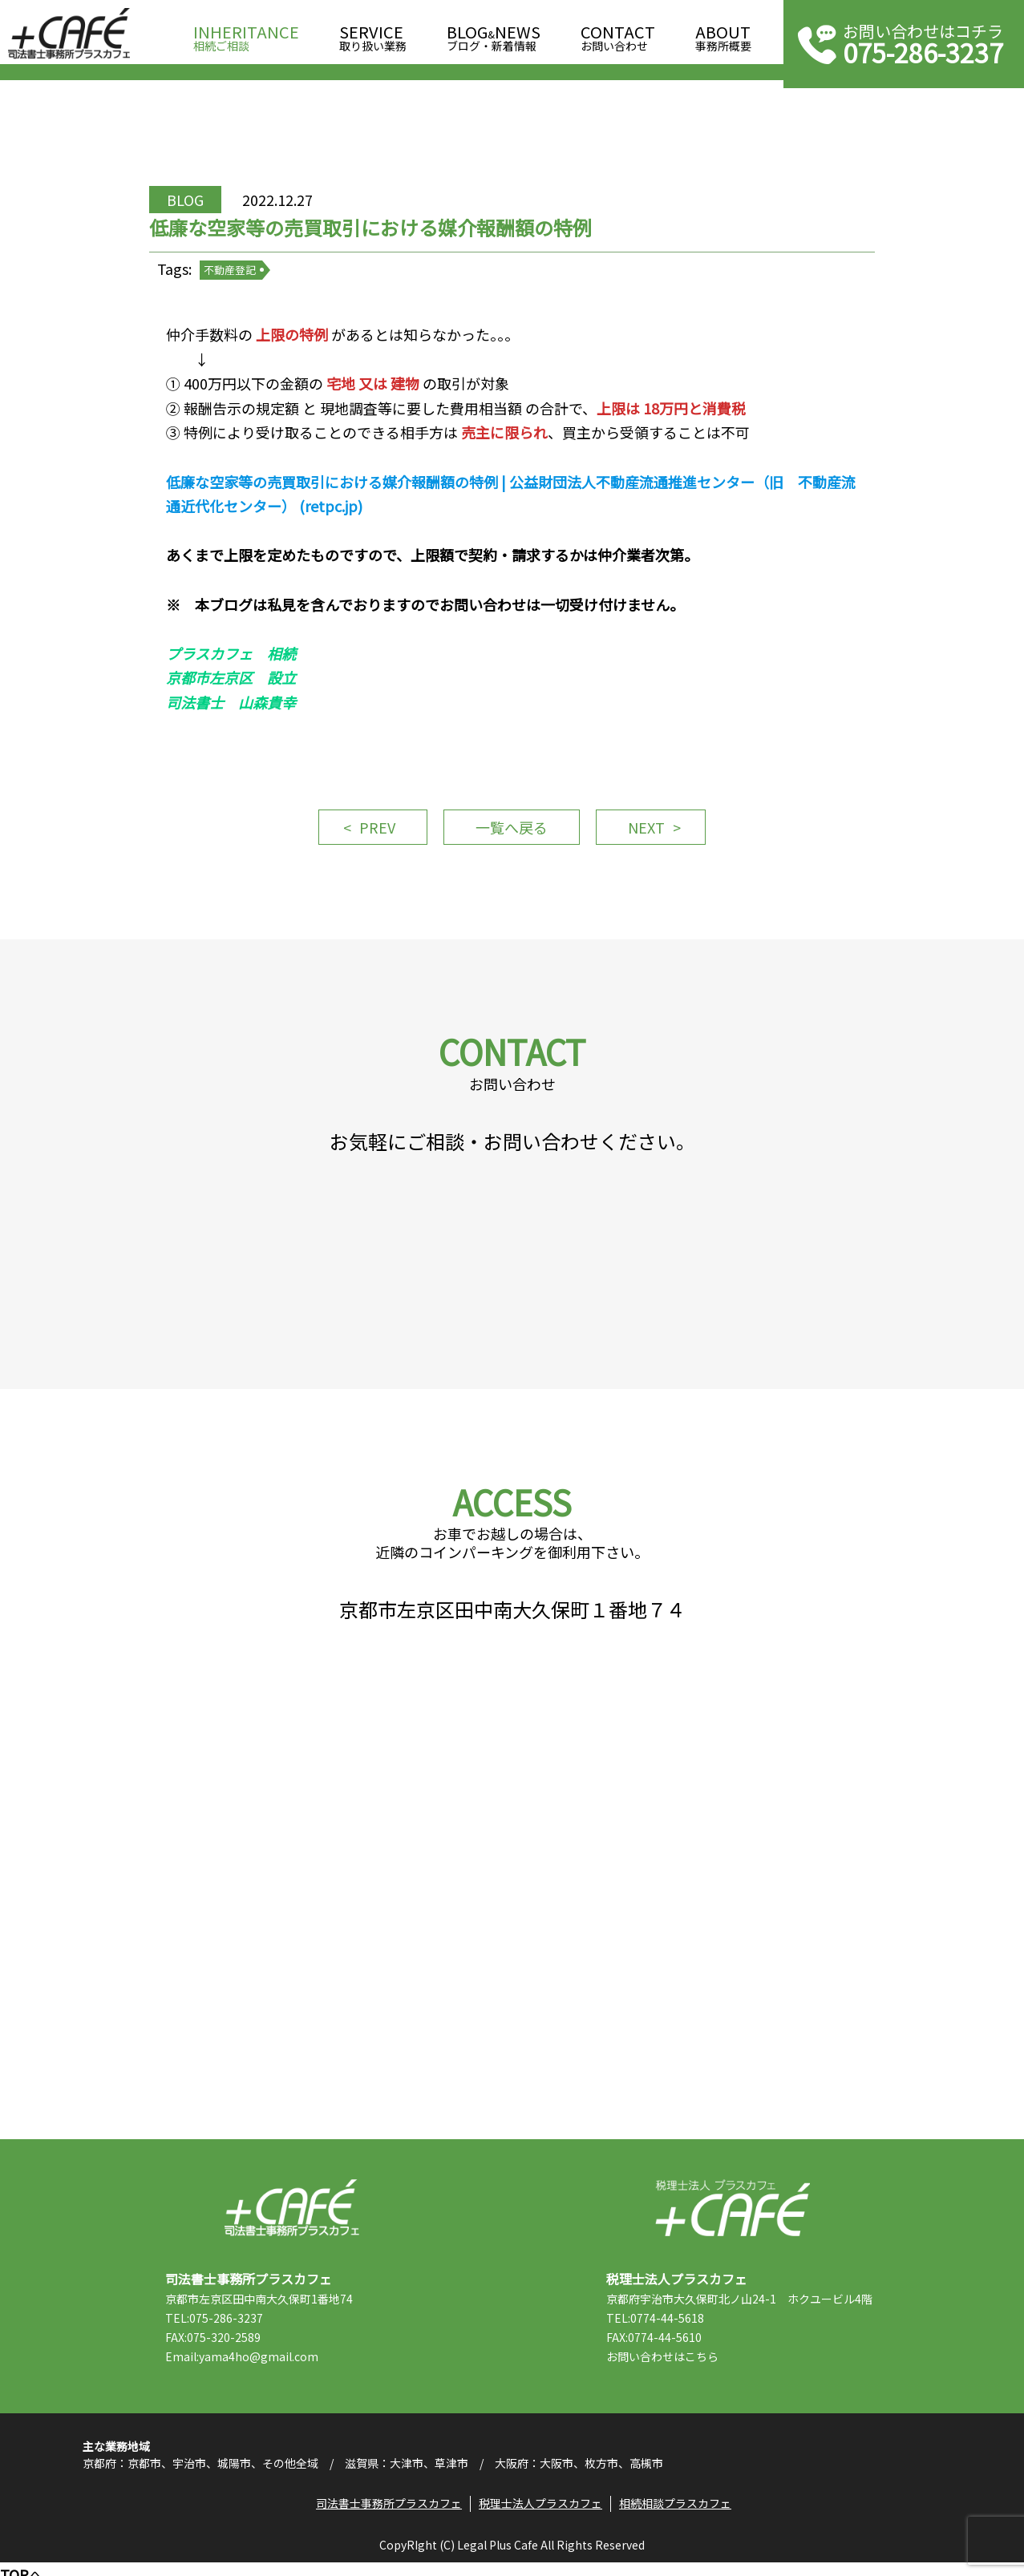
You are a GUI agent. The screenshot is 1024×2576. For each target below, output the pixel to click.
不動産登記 (232, 272)
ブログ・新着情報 (493, 33)
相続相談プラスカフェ (676, 2516)
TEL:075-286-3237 (216, 2330)
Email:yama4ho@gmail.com (244, 2368)
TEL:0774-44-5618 (657, 2330)
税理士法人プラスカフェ (732, 2219)
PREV (376, 832)
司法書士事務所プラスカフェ (69, 33)
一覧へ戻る (512, 832)
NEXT (647, 832)
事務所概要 (723, 33)
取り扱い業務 (373, 33)
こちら (704, 2368)
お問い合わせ (618, 33)
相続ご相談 (246, 33)
